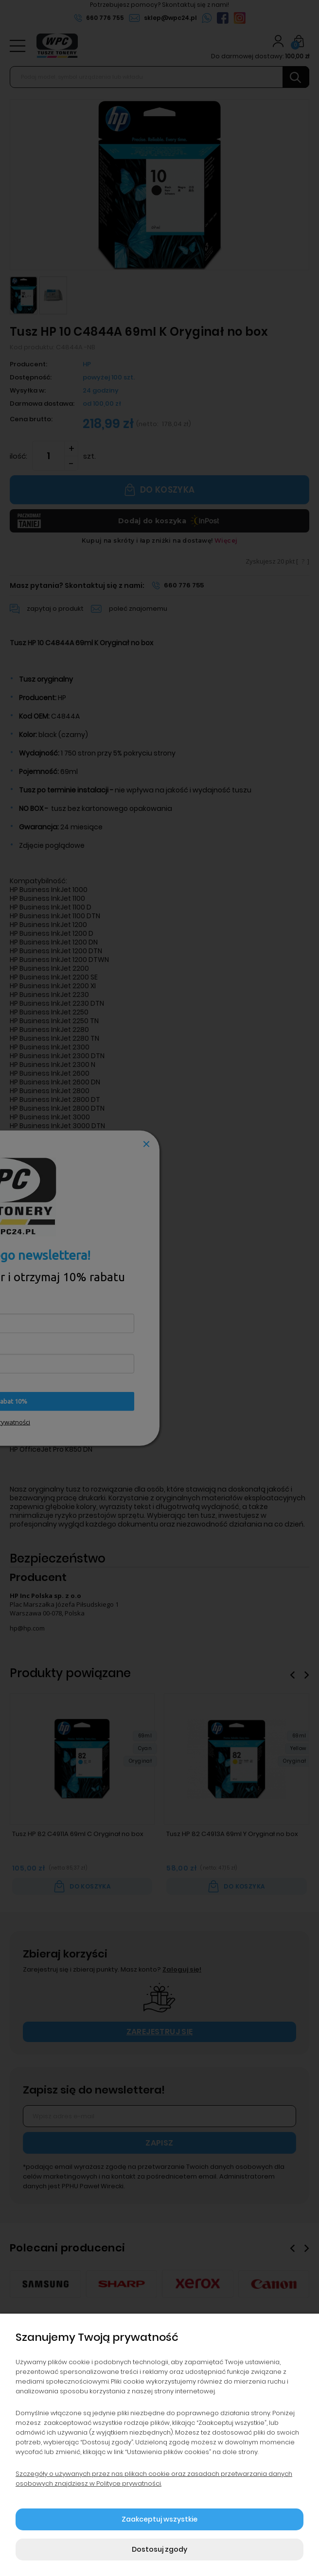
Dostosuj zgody (159, 2549)
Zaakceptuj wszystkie (159, 2519)
